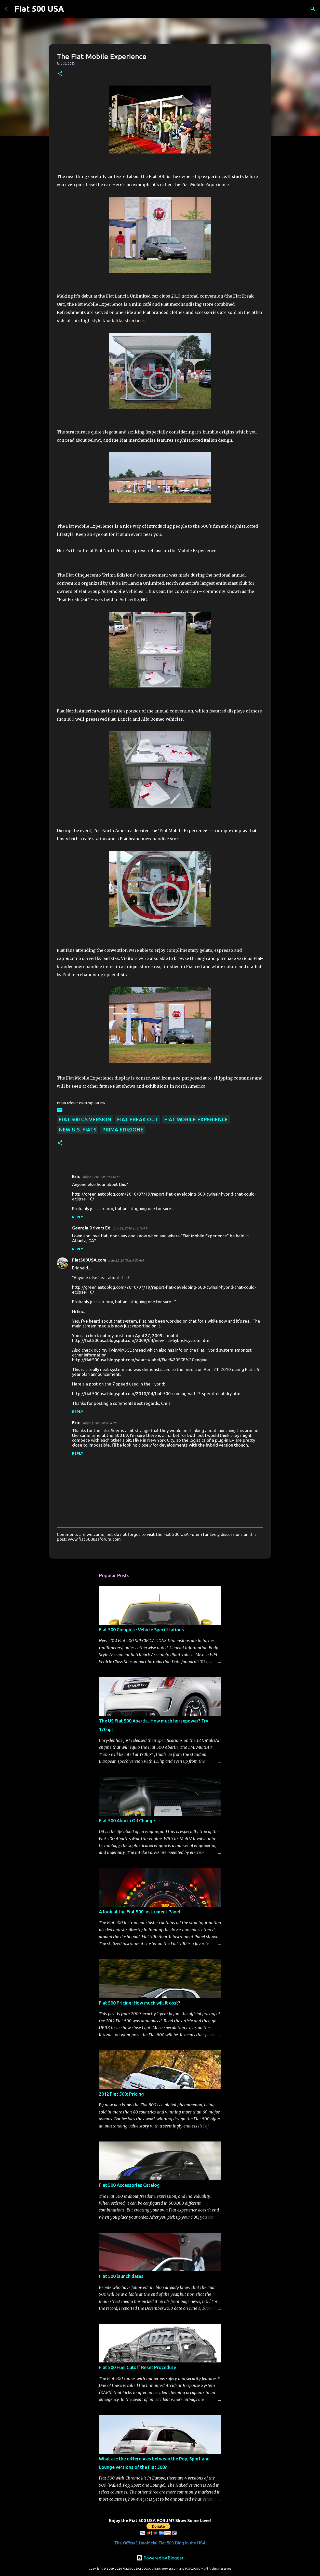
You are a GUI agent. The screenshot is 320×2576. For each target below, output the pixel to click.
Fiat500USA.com (89, 1259)
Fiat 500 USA (39, 8)
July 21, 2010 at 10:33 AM (100, 1177)
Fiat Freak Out (137, 1119)
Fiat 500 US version (85, 1119)
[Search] (71, 9)
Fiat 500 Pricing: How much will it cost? (139, 2002)
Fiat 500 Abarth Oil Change (127, 1820)
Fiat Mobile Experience (196, 1119)
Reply (77, 1217)
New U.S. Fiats (77, 1129)
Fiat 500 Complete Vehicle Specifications (141, 1629)
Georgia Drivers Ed (91, 1227)
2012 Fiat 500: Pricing (121, 2093)
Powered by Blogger (160, 2557)
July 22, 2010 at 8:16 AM (130, 1228)
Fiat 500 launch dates (121, 2276)
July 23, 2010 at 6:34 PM (99, 1423)
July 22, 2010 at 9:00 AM (126, 1260)
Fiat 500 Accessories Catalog (129, 2185)
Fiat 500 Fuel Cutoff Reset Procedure (137, 2367)
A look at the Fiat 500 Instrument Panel (139, 1911)
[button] (60, 74)
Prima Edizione (122, 1129)
